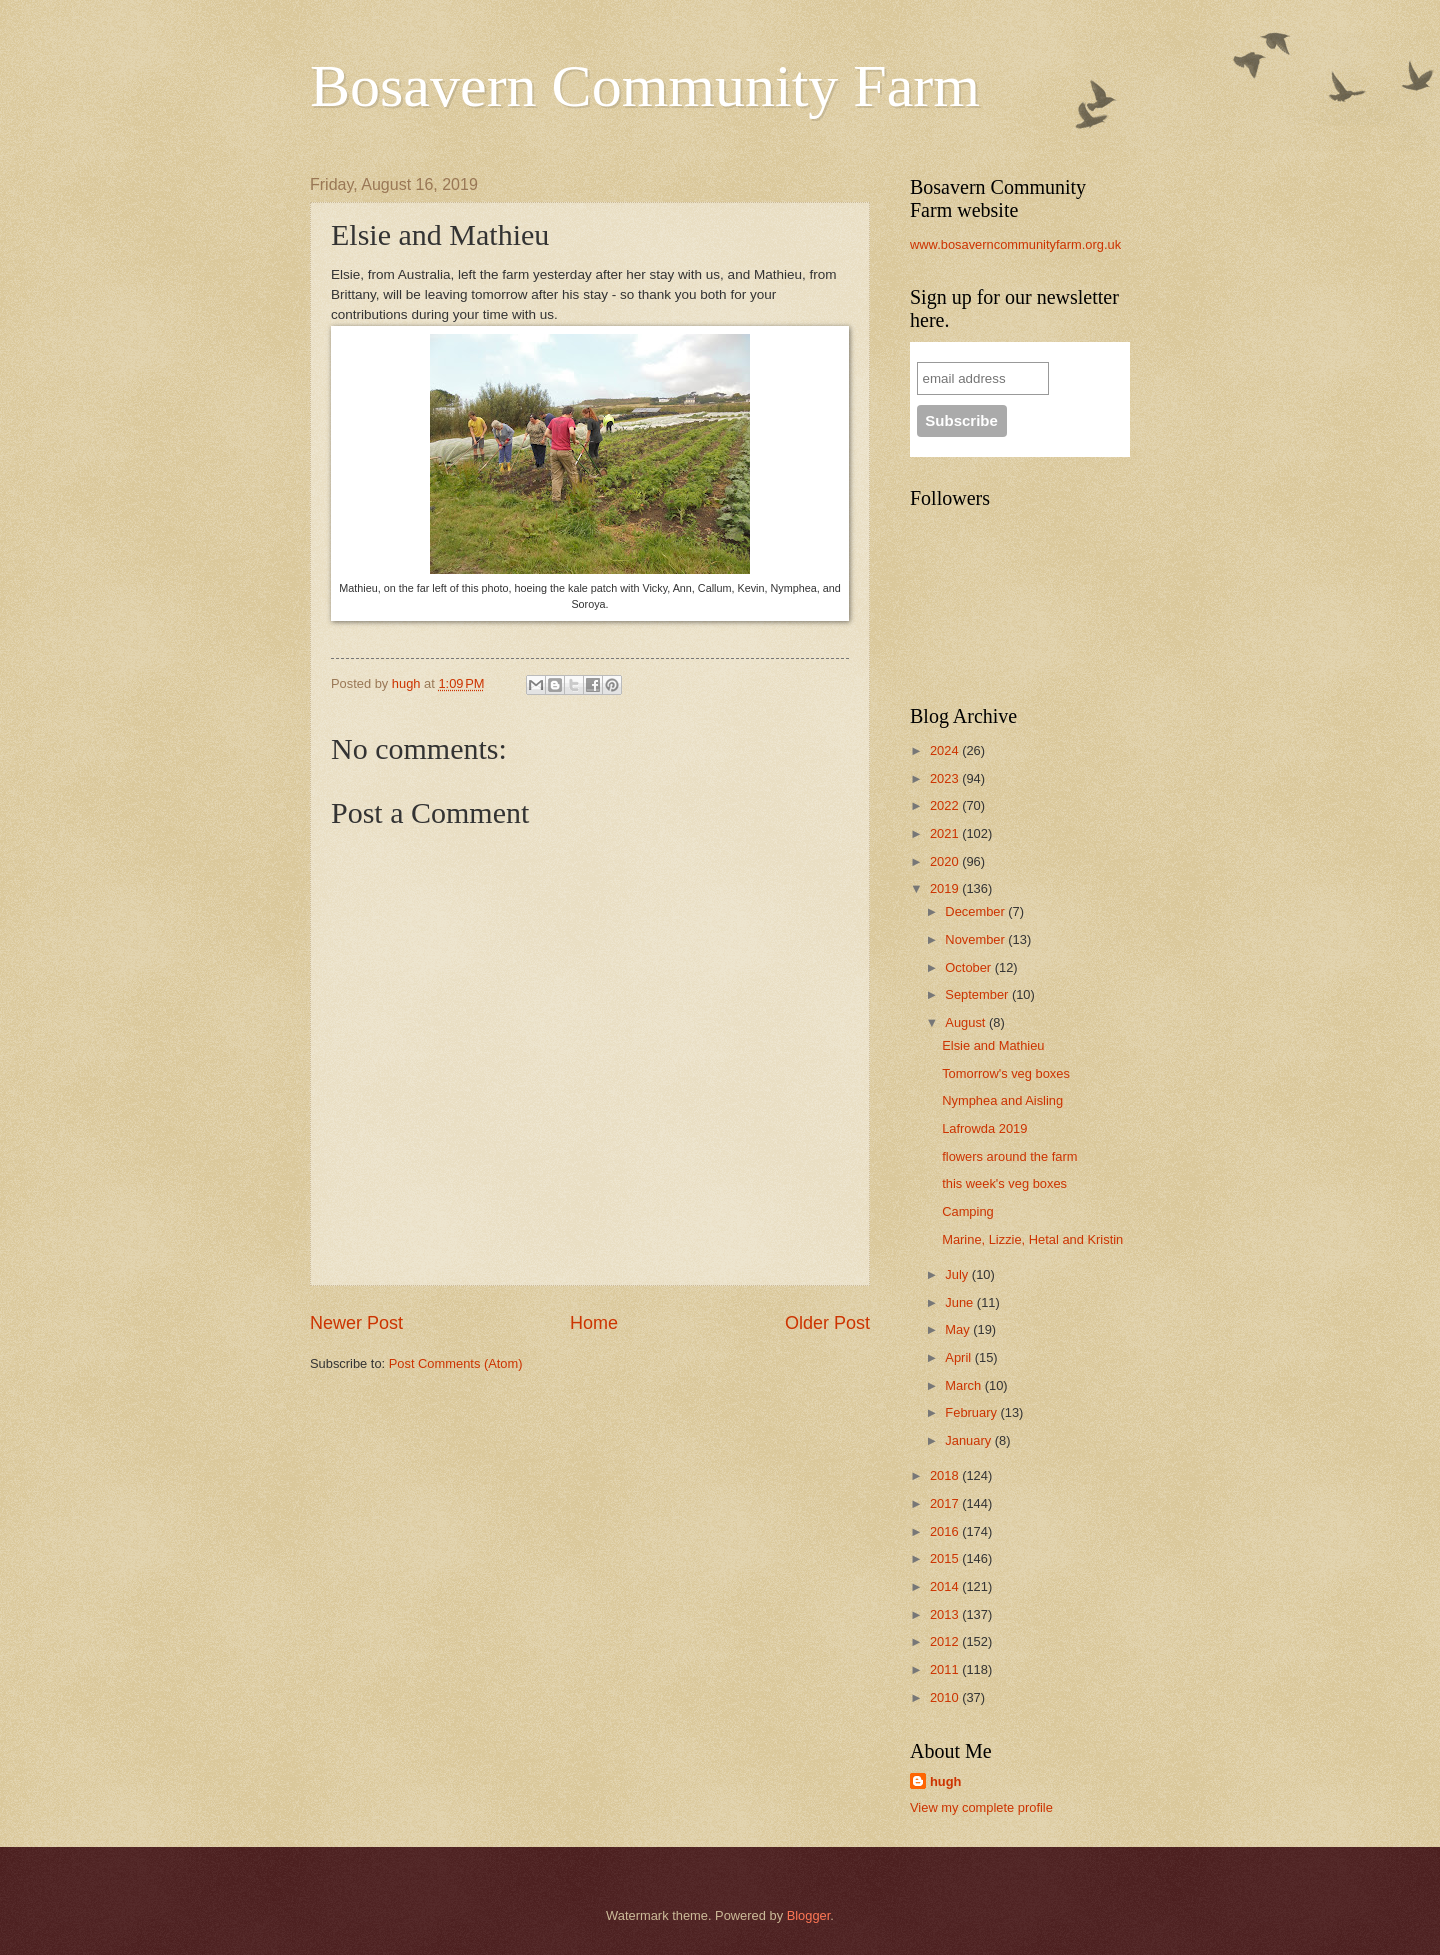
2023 (946, 778)
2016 (946, 1531)
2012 (946, 1641)
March (964, 1385)
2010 (946, 1697)
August (967, 1022)
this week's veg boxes (1004, 1183)
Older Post (827, 1323)
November (976, 939)
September (978, 994)
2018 (946, 1475)
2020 (946, 861)
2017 (946, 1503)
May (959, 1329)
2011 (946, 1669)
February (972, 1412)
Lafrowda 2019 (984, 1128)
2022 (946, 805)
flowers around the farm (1009, 1156)
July (958, 1274)
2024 (946, 750)
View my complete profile (981, 1807)
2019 (946, 888)
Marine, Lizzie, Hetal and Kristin (1032, 1239)
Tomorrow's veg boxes (1006, 1073)
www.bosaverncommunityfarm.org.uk (1015, 244)
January (969, 1440)
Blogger (809, 1915)
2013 (946, 1614)
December (976, 911)
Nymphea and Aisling (1002, 1100)
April (959, 1357)
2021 (946, 833)
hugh (945, 1781)
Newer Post (356, 1323)
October (969, 967)
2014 (946, 1586)
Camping (968, 1211)
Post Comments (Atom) (456, 1363)
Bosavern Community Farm (645, 86)
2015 (946, 1558)
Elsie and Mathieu (993, 1045)
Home (594, 1323)
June (961, 1302)
